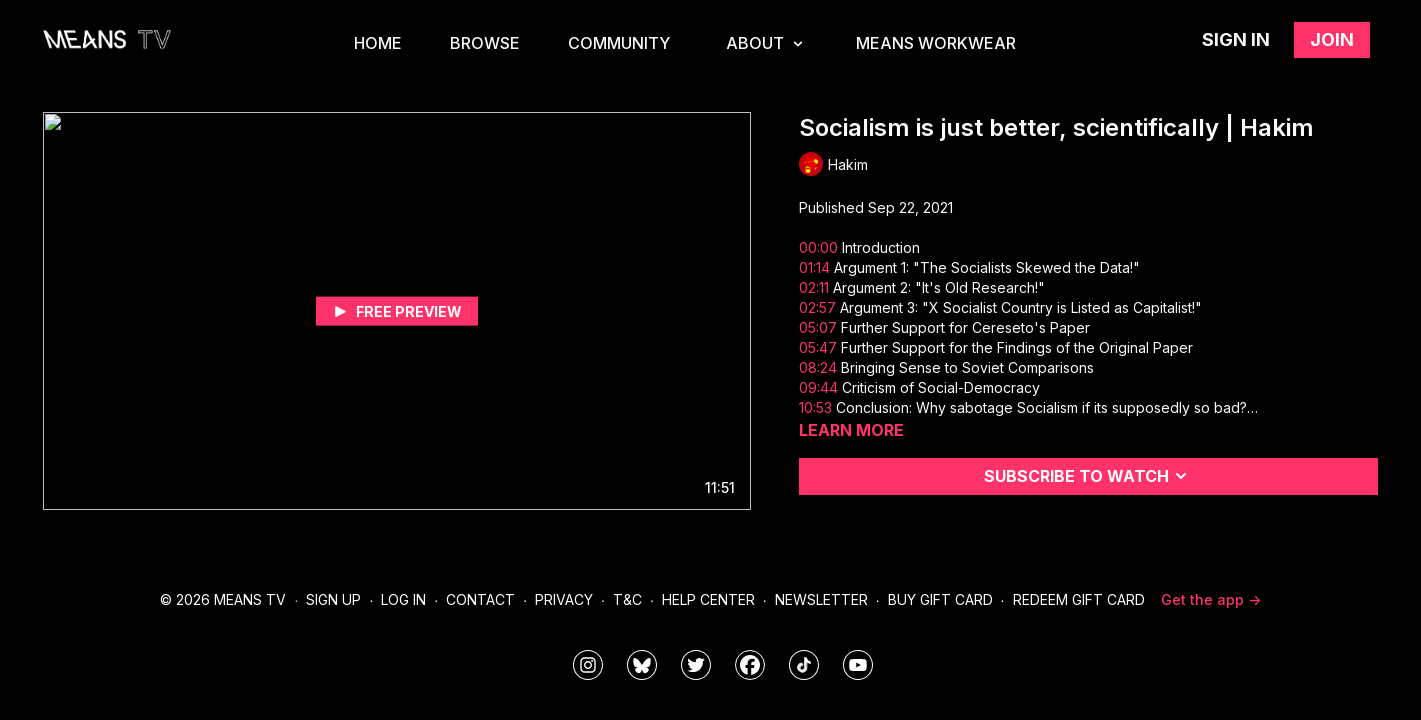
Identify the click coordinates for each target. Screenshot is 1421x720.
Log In (403, 599)
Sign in (1236, 39)
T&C (627, 599)
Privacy (564, 599)
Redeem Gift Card (1079, 599)
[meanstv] (750, 665)
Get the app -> (1211, 599)
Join (1332, 39)
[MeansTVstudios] (642, 665)
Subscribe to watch (1088, 476)
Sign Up (333, 599)
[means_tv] (588, 665)
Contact (480, 599)
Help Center (708, 599)
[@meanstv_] (804, 665)
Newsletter (821, 599)
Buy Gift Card (940, 599)
